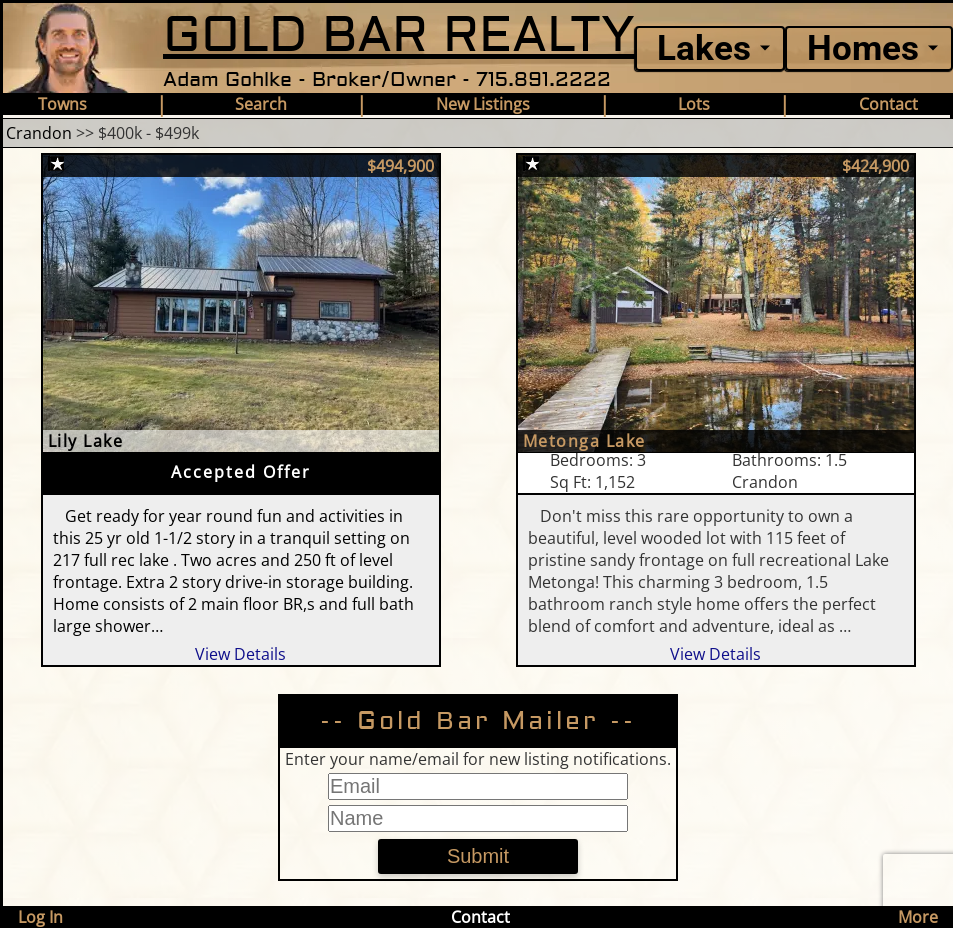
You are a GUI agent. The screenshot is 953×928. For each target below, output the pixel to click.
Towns (62, 104)
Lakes (704, 48)
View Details (240, 654)
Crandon (39, 133)
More (918, 917)
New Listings (483, 104)
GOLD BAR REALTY (399, 35)
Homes (863, 48)
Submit (478, 856)
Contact (888, 104)
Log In (40, 917)
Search (261, 104)
